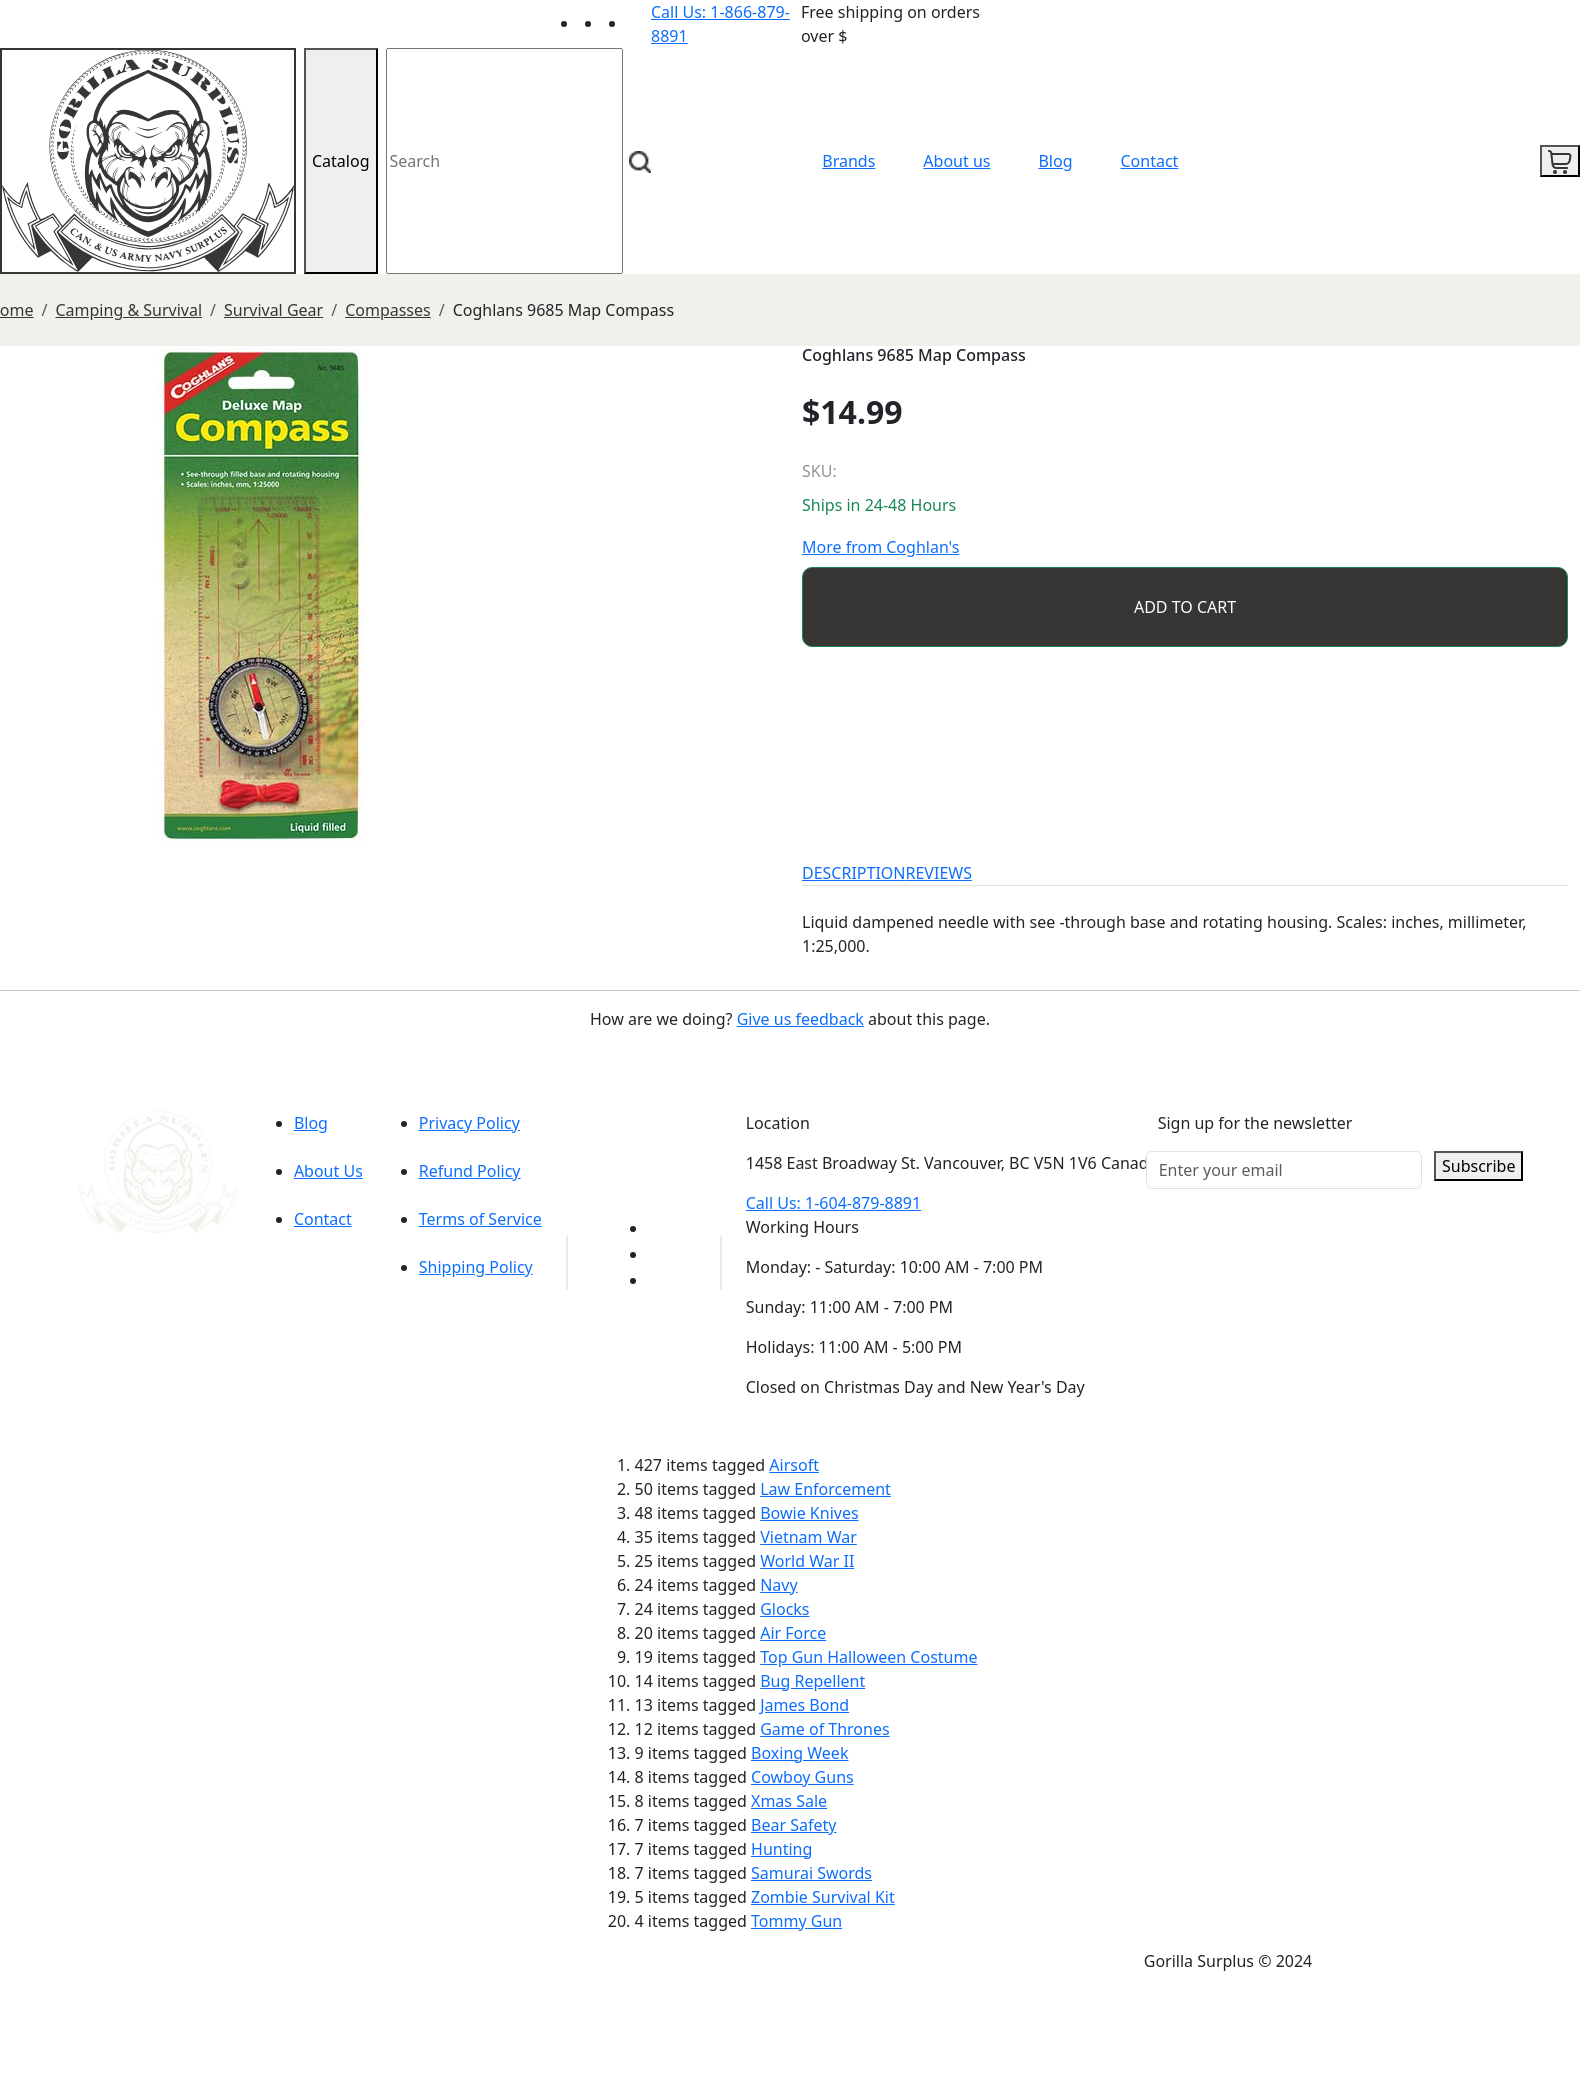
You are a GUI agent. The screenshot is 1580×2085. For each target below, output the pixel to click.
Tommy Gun (796, 1921)
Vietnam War (808, 1537)
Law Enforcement (825, 1489)
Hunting (781, 1849)
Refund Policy (470, 1171)
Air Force (793, 1633)
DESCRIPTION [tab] (854, 873)
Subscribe (1478, 1166)
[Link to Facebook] (660, 1254)
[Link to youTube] (660, 1228)
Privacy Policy (469, 1123)
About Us (328, 1171)
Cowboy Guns (802, 1777)
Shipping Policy (476, 1267)
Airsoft (794, 1465)
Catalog (341, 161)
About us (956, 161)
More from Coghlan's (880, 547)
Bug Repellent (812, 1681)
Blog (1055, 161)
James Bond (804, 1705)
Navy (778, 1585)
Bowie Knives (809, 1513)
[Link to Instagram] (639, 23)
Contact (1150, 161)
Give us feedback (800, 1019)
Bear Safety (793, 1825)
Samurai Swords (811, 1873)
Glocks (784, 1609)
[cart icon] (1560, 161)
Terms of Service (480, 1219)
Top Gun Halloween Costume (868, 1657)
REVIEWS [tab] (939, 873)
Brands (848, 161)
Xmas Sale (789, 1801)
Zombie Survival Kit (823, 1897)
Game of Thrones (824, 1729)
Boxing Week (799, 1753)
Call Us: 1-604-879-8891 (833, 1203)
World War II (807, 1561)
